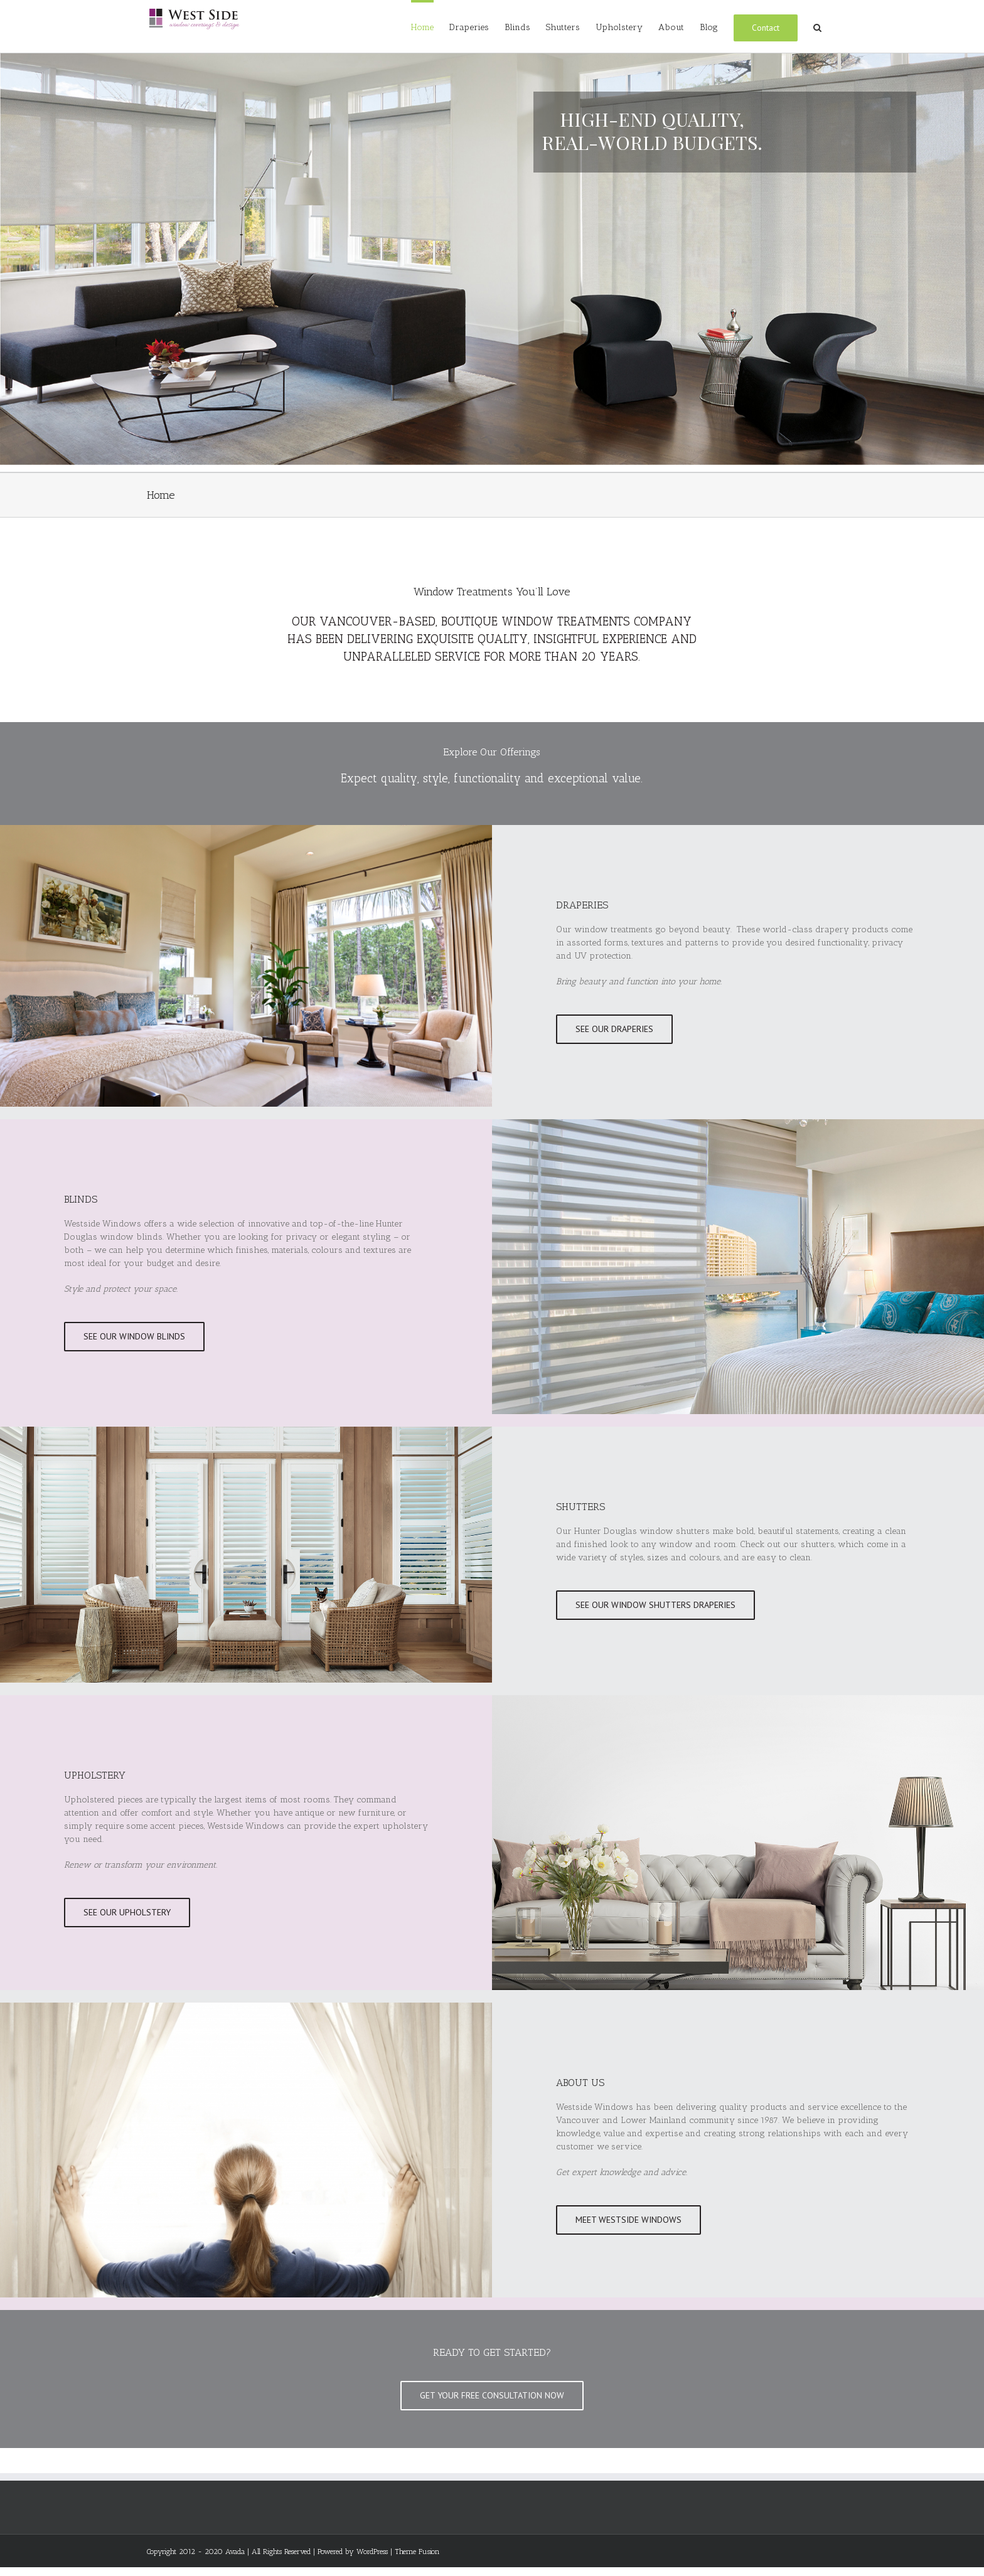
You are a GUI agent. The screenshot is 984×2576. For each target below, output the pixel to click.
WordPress (372, 2551)
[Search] (817, 26)
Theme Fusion (417, 2551)
